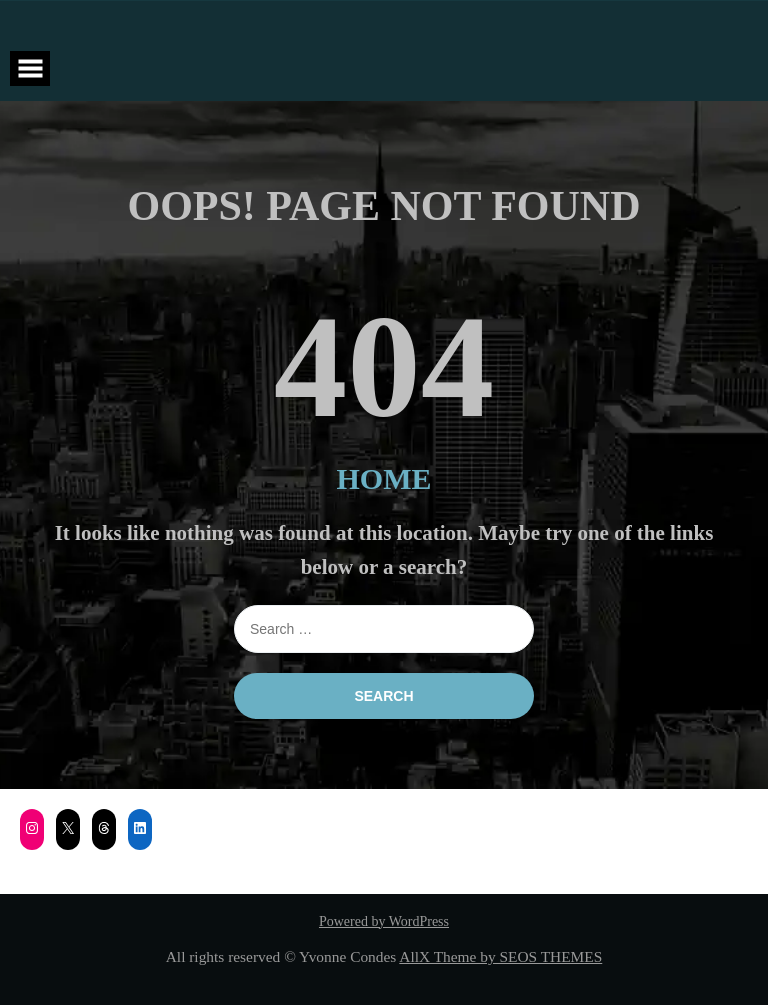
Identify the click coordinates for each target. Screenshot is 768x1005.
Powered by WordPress (384, 921)
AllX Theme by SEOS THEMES (500, 956)
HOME (384, 478)
